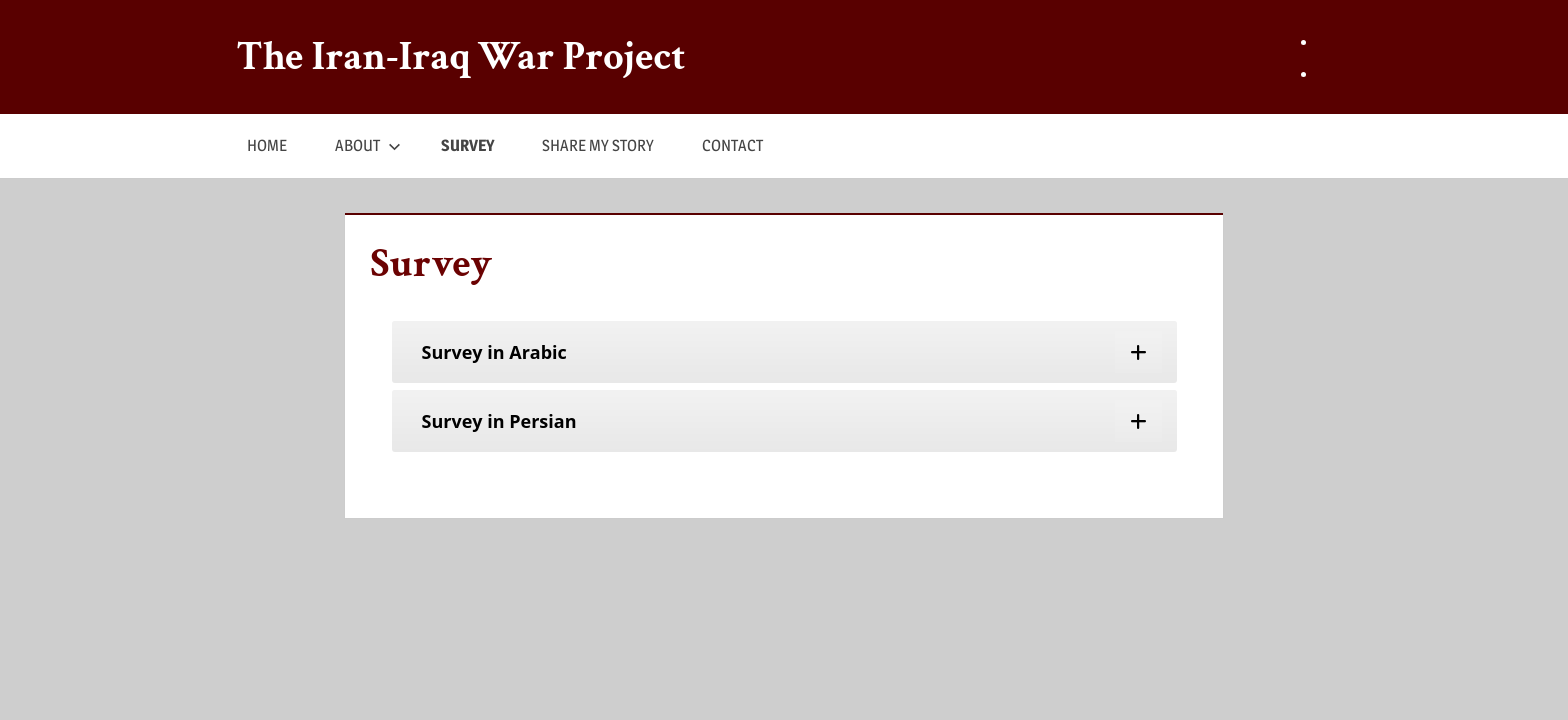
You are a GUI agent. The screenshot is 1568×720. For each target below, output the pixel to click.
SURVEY (467, 145)
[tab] (784, 352)
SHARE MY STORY (598, 145)
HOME (267, 145)
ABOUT (368, 145)
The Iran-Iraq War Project (461, 57)
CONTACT (732, 145)
